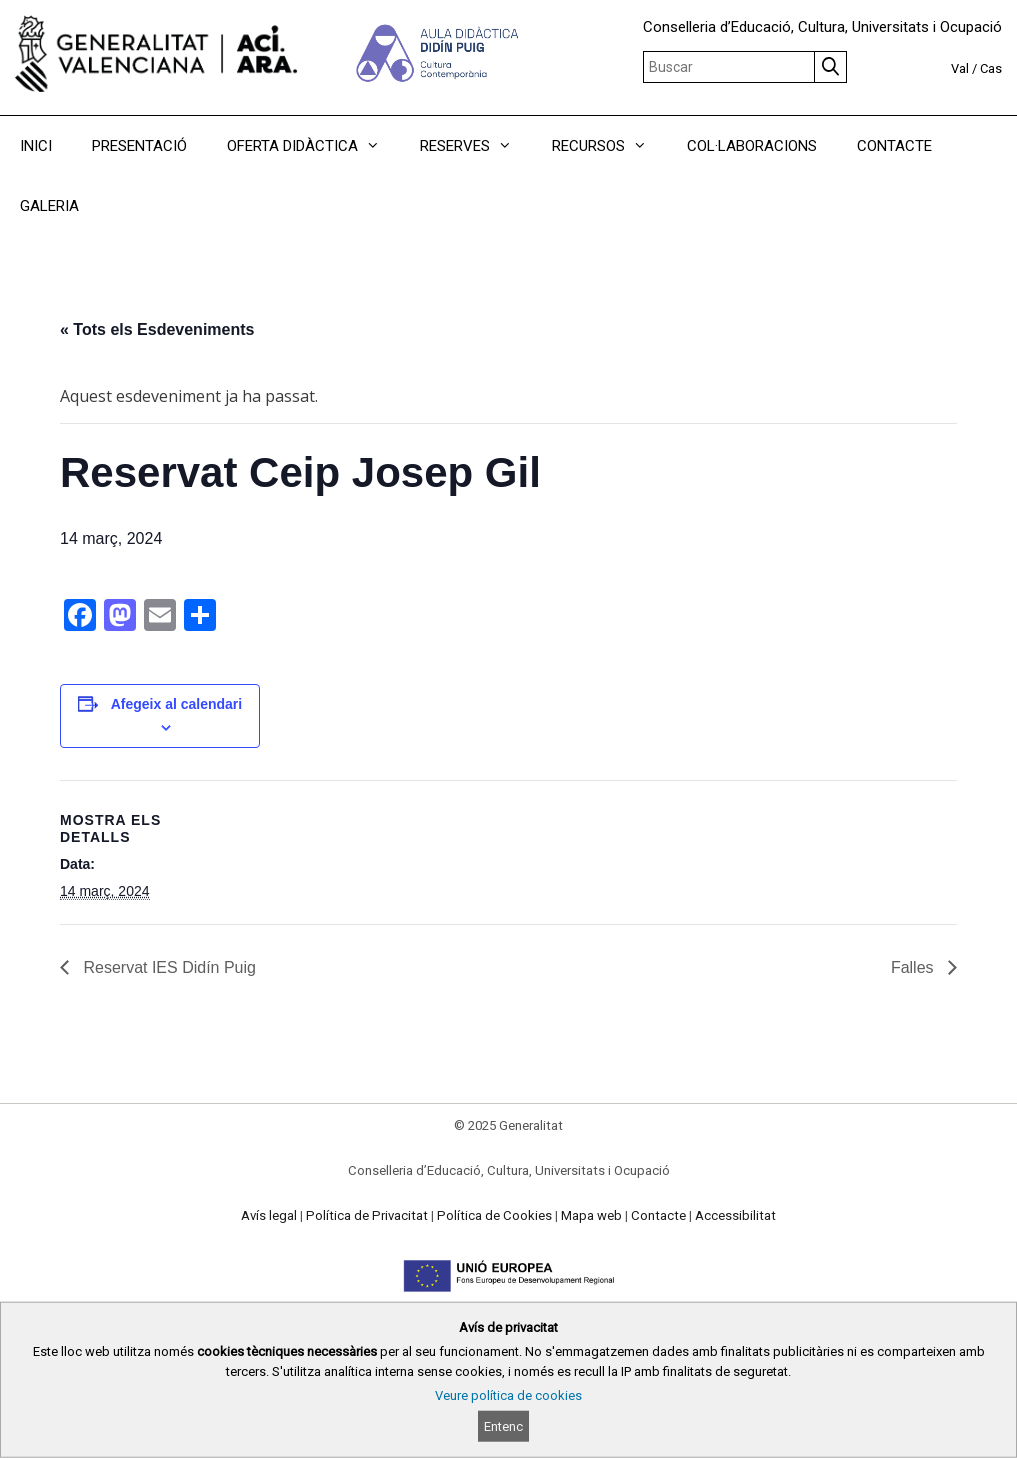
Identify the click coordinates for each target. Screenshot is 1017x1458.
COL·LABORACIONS (752, 146)
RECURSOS (609, 146)
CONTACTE (894, 146)
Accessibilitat (735, 1215)
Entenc (503, 1426)
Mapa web (591, 1215)
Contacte (658, 1215)
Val (960, 68)
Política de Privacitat (367, 1215)
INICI (36, 146)
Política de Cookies (494, 1215)
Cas (991, 68)
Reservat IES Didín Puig (167, 967)
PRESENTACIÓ (139, 146)
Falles (914, 967)
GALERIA (49, 206)
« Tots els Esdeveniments (157, 329)
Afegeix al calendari (177, 704)
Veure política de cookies (508, 1395)
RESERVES (476, 146)
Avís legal (269, 1215)
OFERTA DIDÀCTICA (313, 146)
